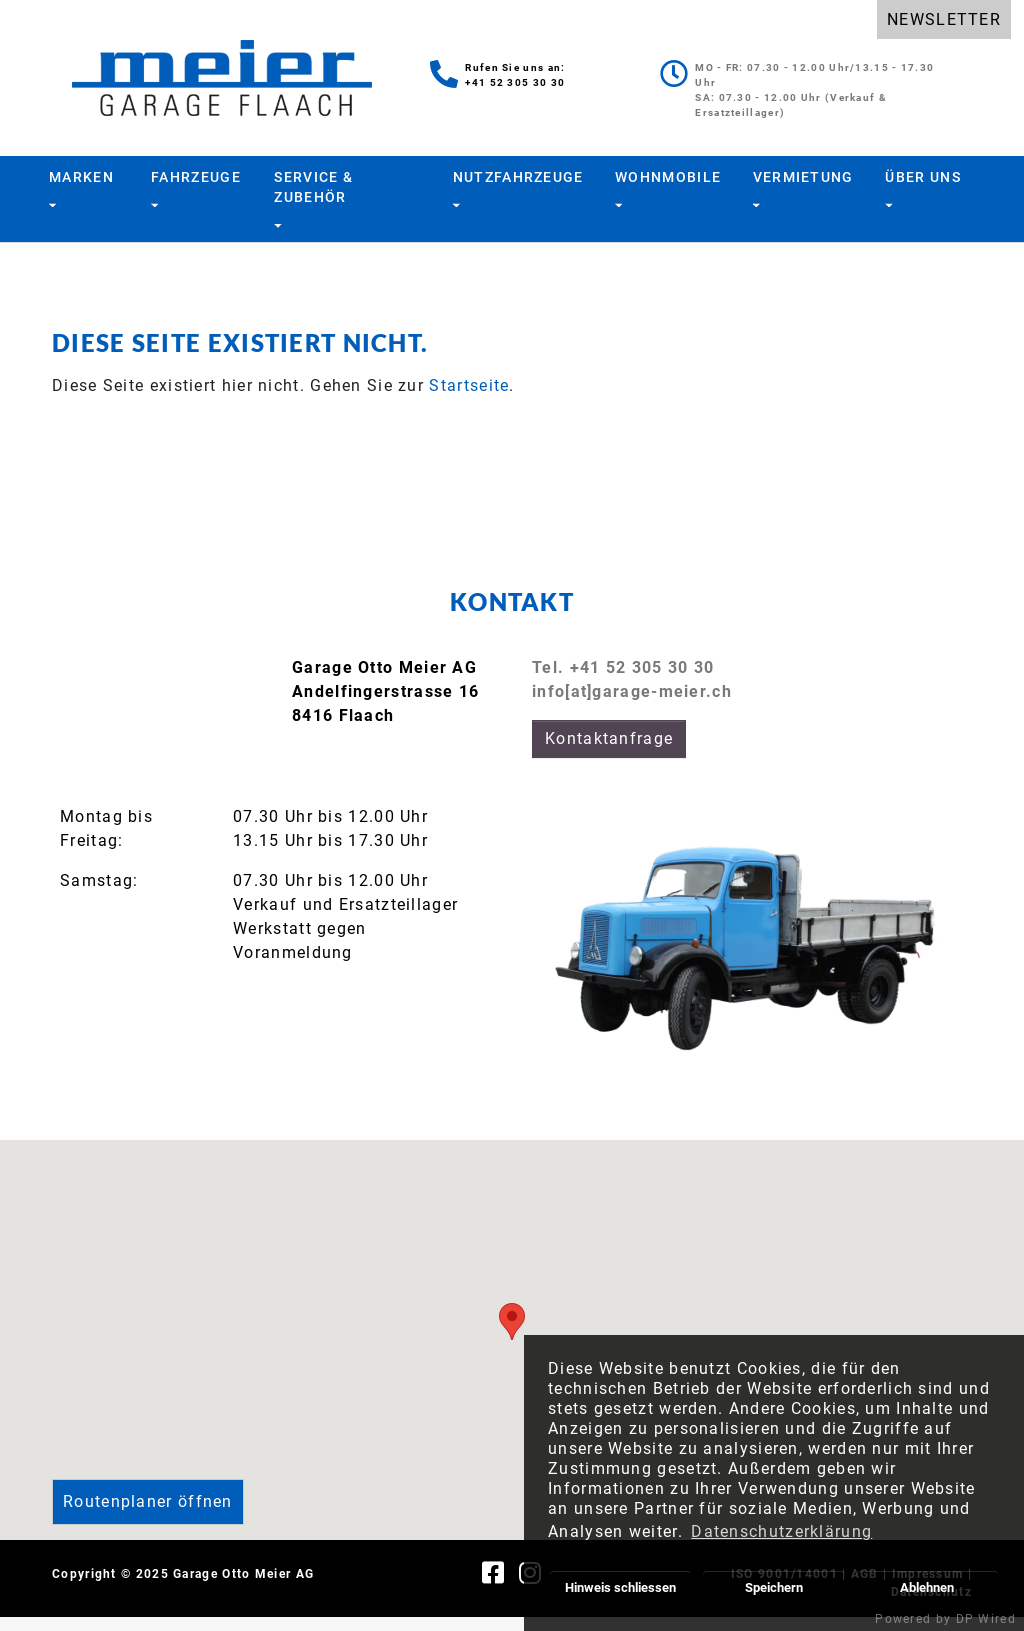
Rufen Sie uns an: (515, 67)
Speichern (774, 1587)
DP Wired (986, 1619)
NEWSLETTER (944, 19)
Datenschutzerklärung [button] (781, 1531)
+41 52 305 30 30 (515, 82)
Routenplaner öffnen (148, 1515)
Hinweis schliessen (620, 1587)
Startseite (469, 399)
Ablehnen (927, 1587)
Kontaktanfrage (609, 752)
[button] (512, 1335)
